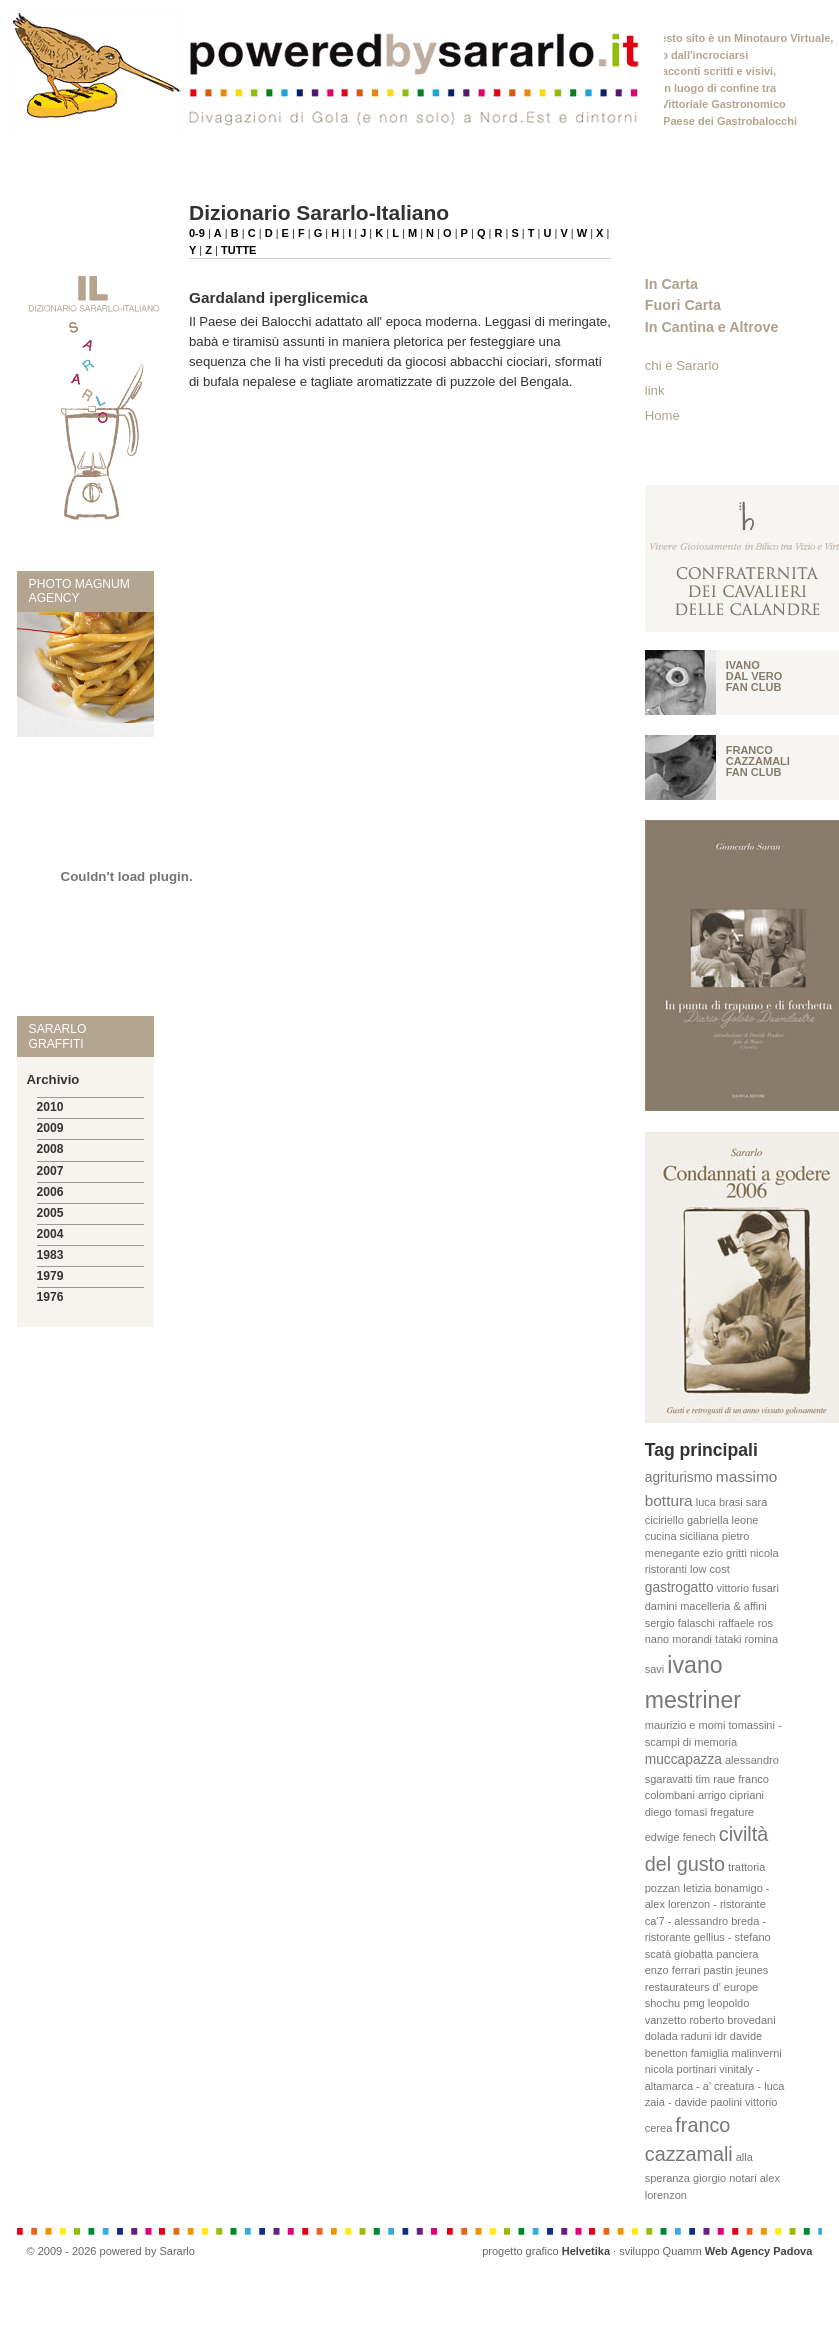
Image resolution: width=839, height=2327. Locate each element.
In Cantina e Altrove (712, 327)
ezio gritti (725, 1553)
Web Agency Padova (759, 2251)
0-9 (197, 233)
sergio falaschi (680, 1623)
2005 (50, 1213)
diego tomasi (676, 1812)
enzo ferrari (673, 1970)
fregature (732, 1812)
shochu (662, 2003)
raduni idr (704, 2036)
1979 (50, 1276)
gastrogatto (679, 1587)
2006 (50, 1192)
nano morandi (678, 1639)
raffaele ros (745, 1623)
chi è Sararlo (682, 365)
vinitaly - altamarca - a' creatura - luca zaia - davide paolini (715, 2085)
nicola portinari (681, 2069)
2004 (50, 1234)
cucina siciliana (682, 1536)
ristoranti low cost (687, 1569)
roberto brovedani (732, 2020)
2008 (50, 1149)
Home (662, 415)
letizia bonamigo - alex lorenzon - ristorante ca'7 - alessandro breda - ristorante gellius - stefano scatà (708, 1921)
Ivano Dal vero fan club (754, 676)
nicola (764, 1553)
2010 (50, 1107)
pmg (693, 2003)
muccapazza (683, 1759)
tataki (728, 1639)
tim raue (716, 1779)
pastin (717, 1970)
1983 (50, 1255)
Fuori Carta (683, 305)
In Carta (671, 284)
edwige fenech (680, 1837)
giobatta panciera (716, 1954)
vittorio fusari (748, 1588)
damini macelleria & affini (706, 1606)
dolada (661, 2036)
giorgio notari (725, 2178)
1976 (50, 1297)
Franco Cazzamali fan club (758, 761)
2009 (50, 1128)
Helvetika (586, 2251)
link (655, 390)
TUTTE (238, 250)
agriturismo (679, 1477)
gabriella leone (723, 1520)
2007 (50, 1171)
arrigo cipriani (731, 1795)
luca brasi (719, 1502)
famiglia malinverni (736, 2053)
